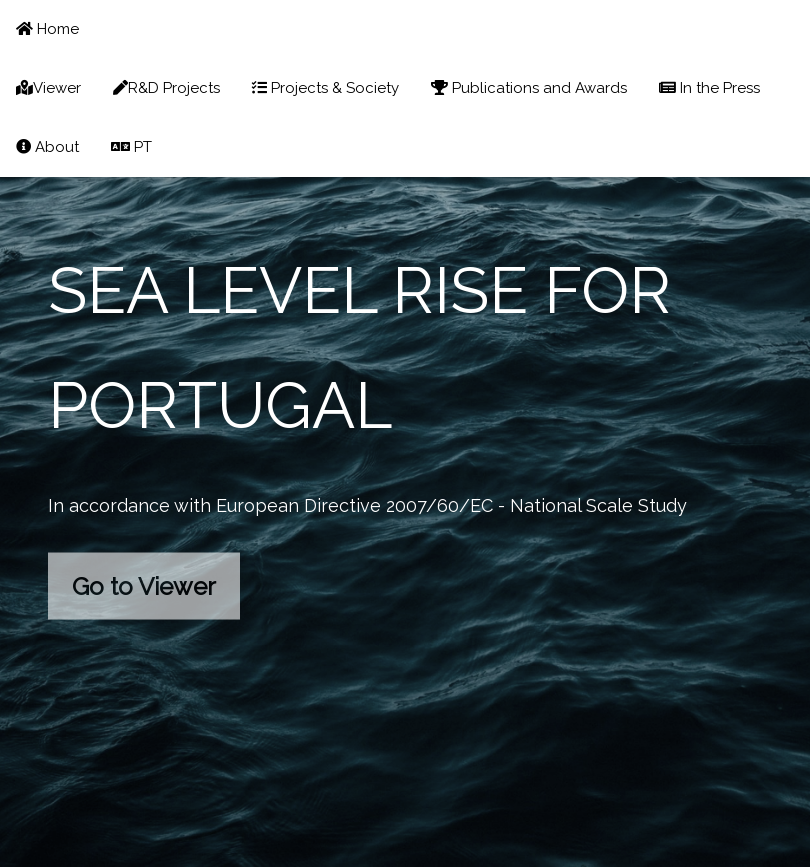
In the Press (709, 88)
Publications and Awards (529, 88)
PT (131, 147)
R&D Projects (166, 88)
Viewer (48, 88)
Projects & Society (325, 88)
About (47, 147)
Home (47, 29)
